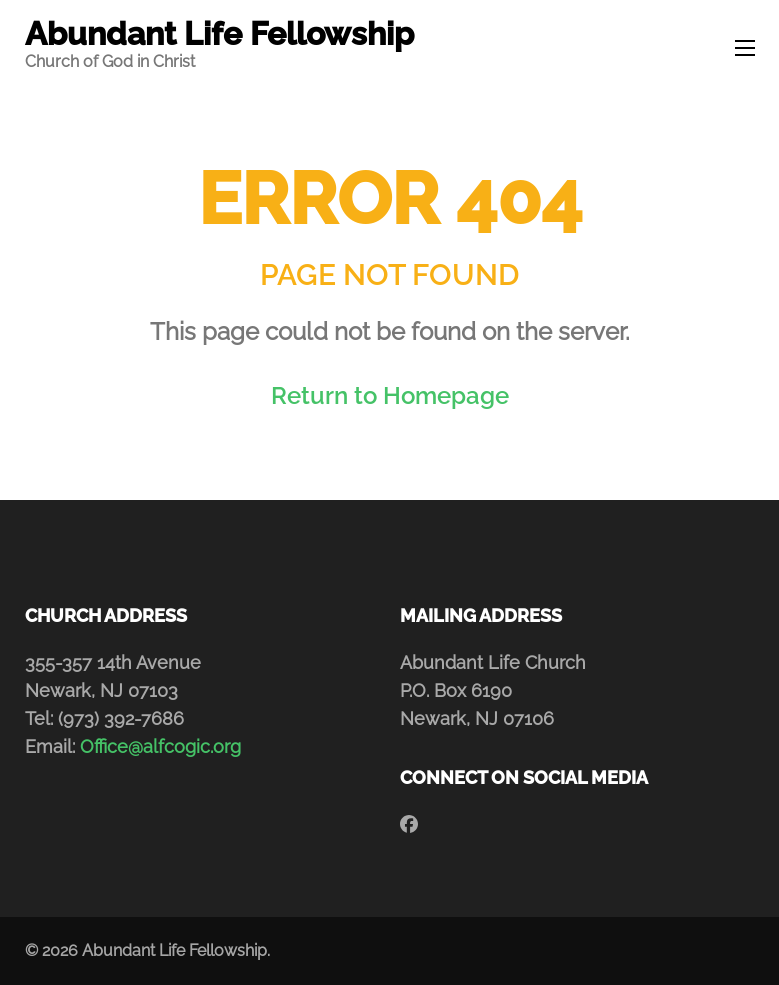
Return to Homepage (390, 395)
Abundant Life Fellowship (219, 33)
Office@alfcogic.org (160, 746)
